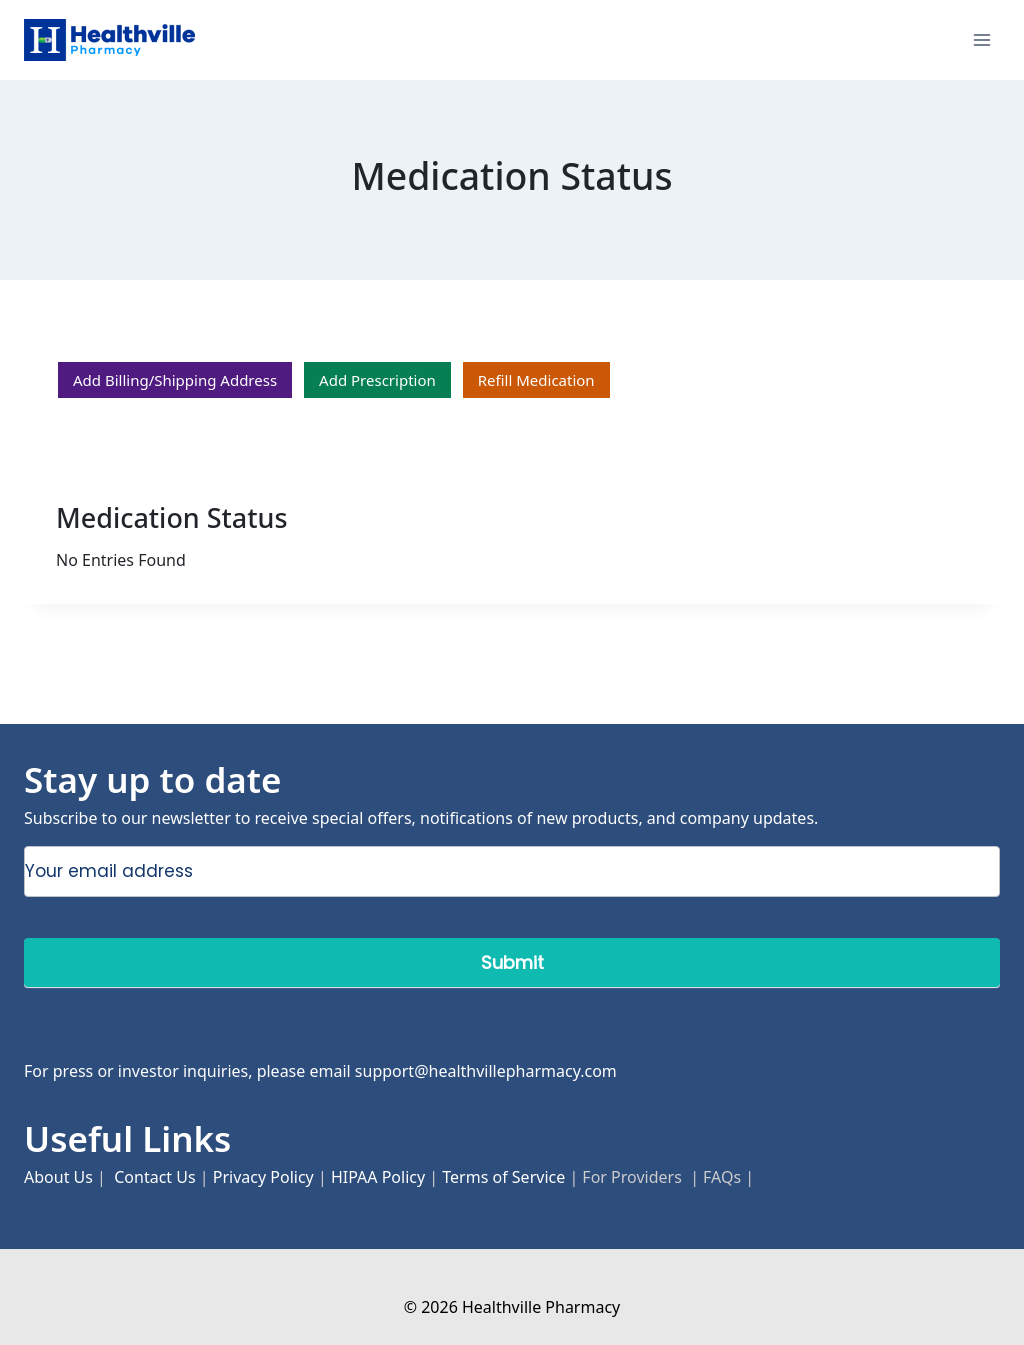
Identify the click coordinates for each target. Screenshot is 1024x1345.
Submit (512, 962)
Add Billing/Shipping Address (175, 380)
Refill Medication (536, 380)
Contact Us (154, 1177)
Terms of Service (503, 1177)
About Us (58, 1177)
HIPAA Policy (378, 1177)
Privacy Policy (263, 1177)
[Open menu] (981, 39)
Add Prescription (377, 380)
